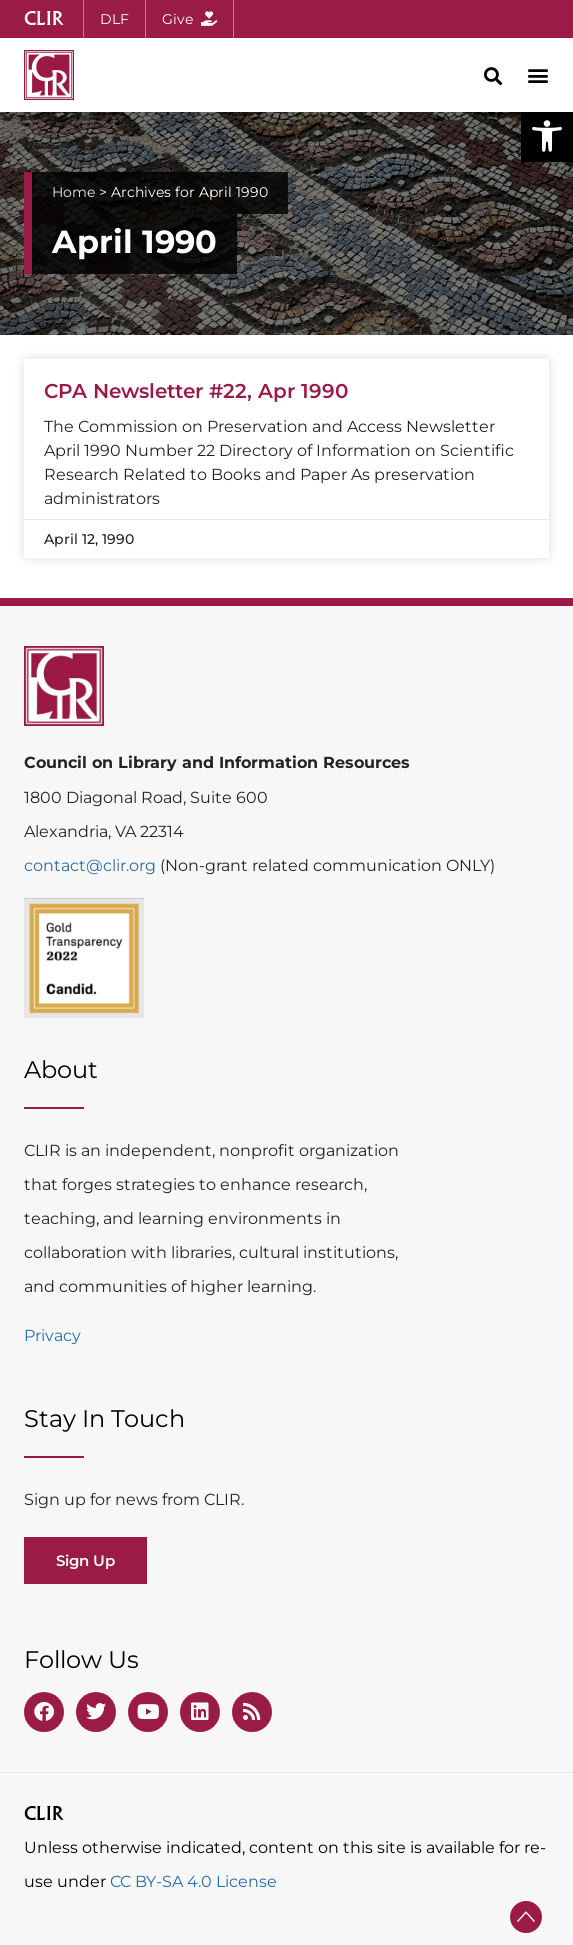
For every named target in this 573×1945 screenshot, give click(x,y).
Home (73, 192)
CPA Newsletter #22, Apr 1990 (196, 391)
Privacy (52, 1335)
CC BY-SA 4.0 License (193, 1881)
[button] (547, 136)
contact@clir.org (92, 865)
